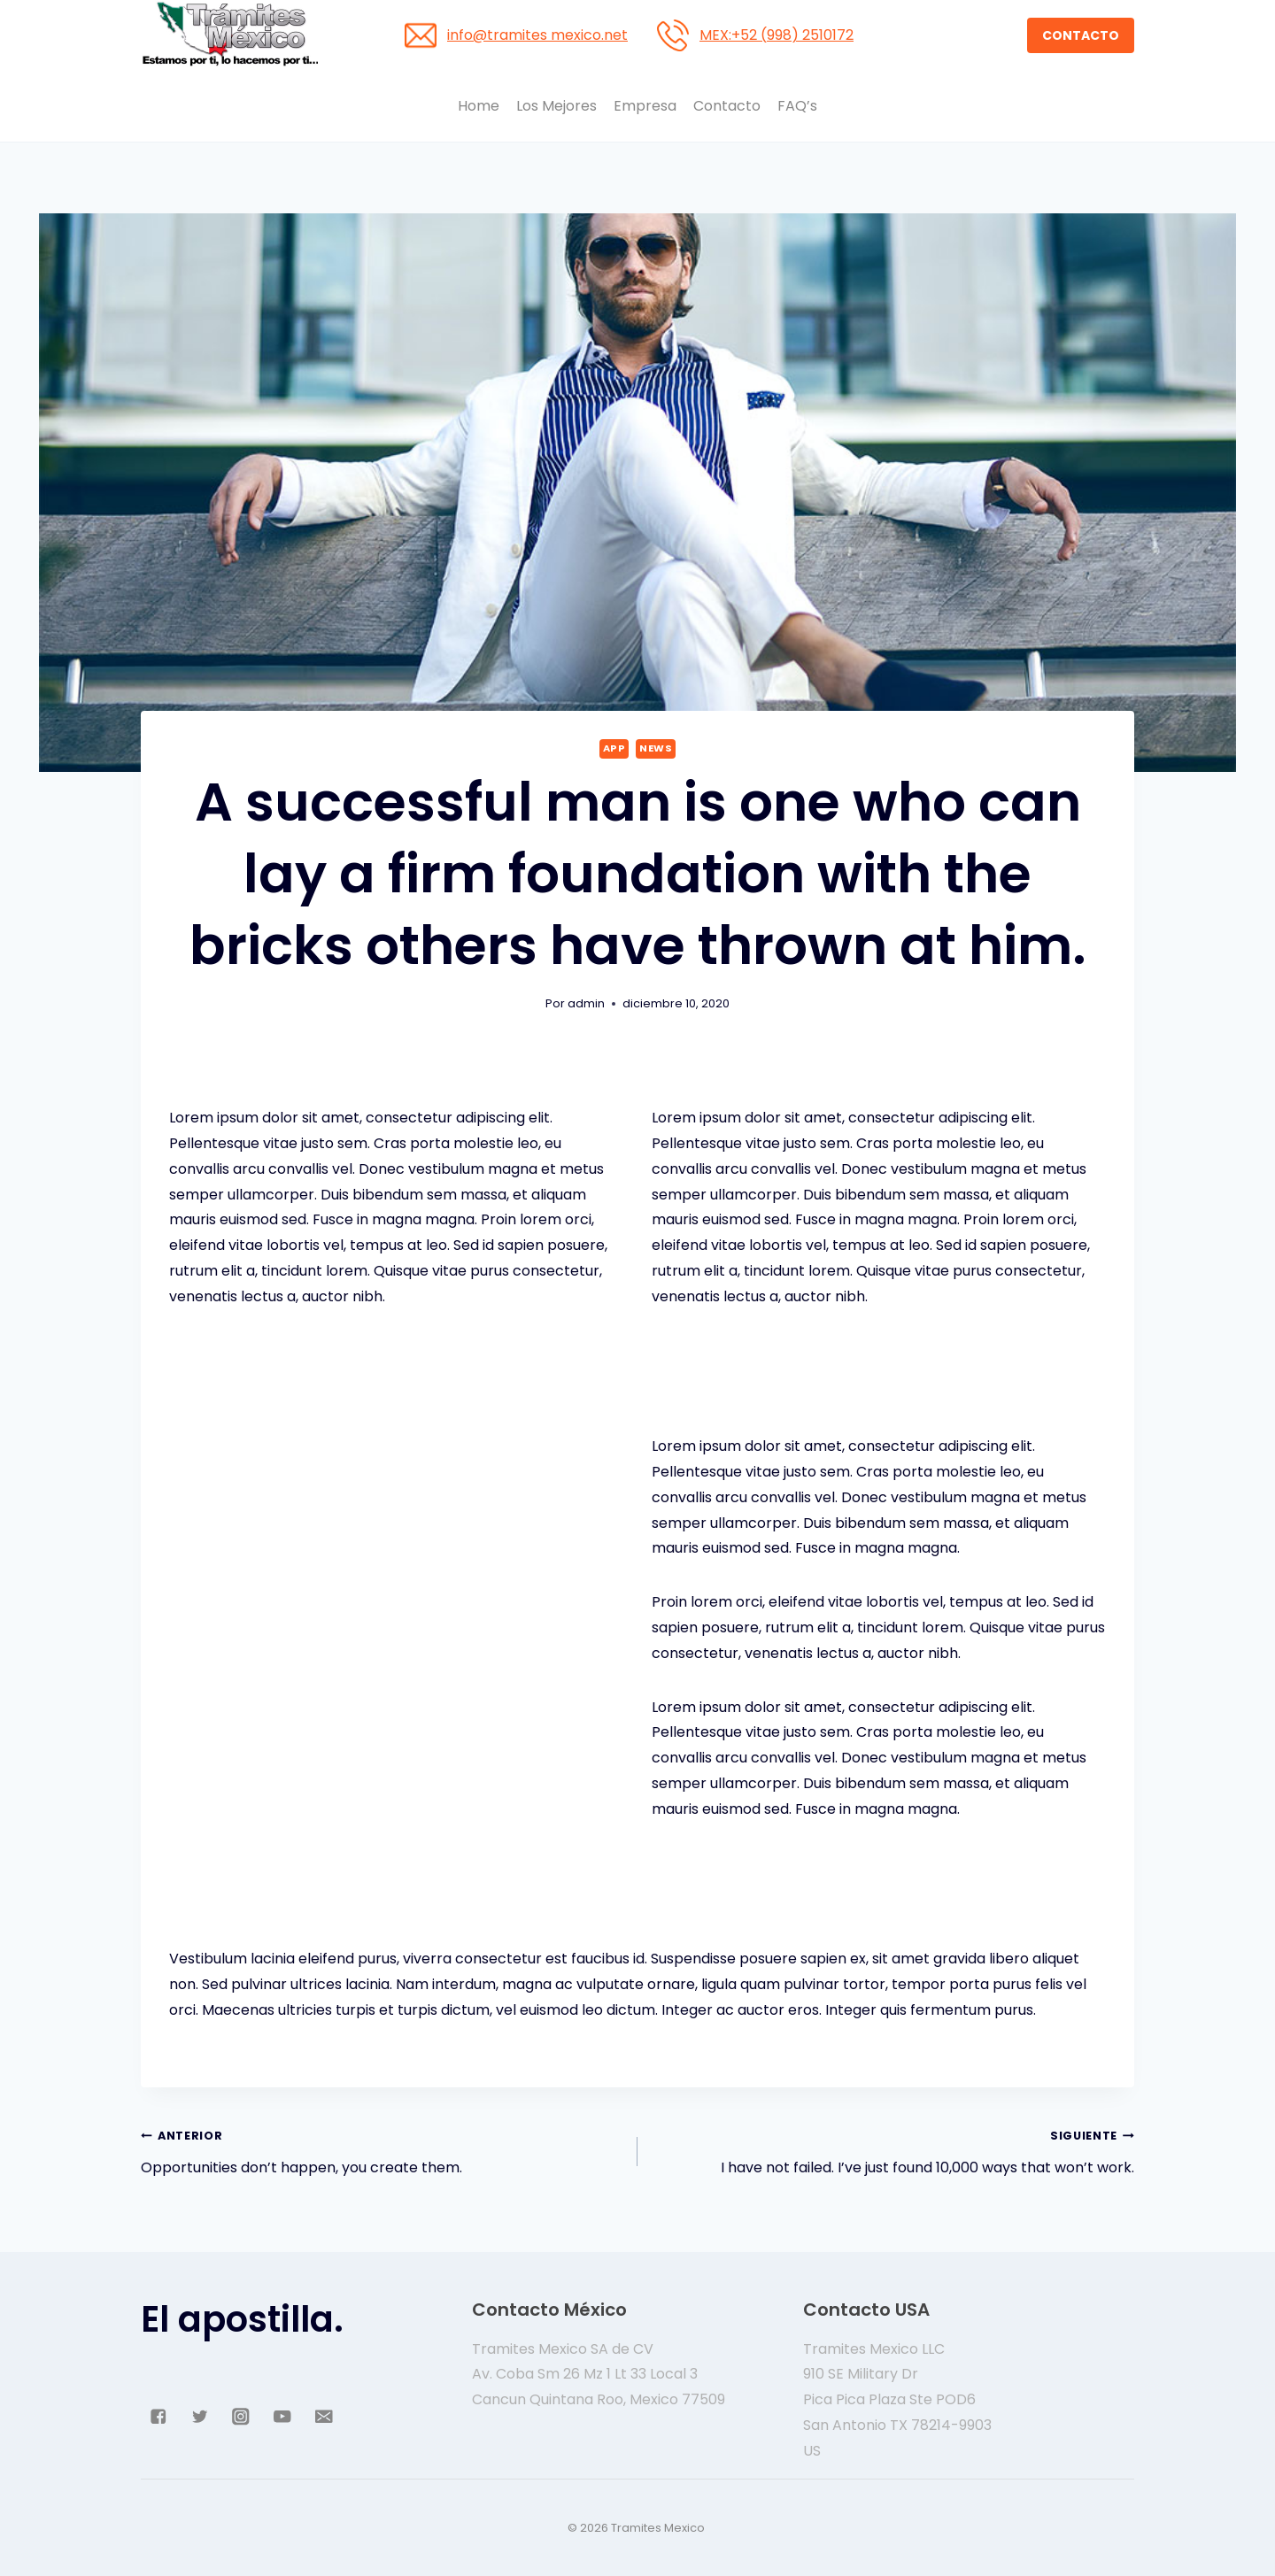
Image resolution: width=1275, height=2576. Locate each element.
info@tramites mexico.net (537, 35)
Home (478, 106)
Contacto (727, 106)
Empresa (645, 106)
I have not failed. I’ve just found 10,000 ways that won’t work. (893, 2150)
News (655, 748)
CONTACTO (1080, 35)
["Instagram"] (241, 2417)
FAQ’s (797, 106)
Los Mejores (556, 106)
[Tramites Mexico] (229, 35)
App (614, 748)
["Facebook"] (158, 2417)
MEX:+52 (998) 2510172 (776, 35)
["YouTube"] (282, 2417)
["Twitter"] (199, 2417)
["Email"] (323, 2417)
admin (586, 1003)
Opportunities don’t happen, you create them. (382, 2150)
